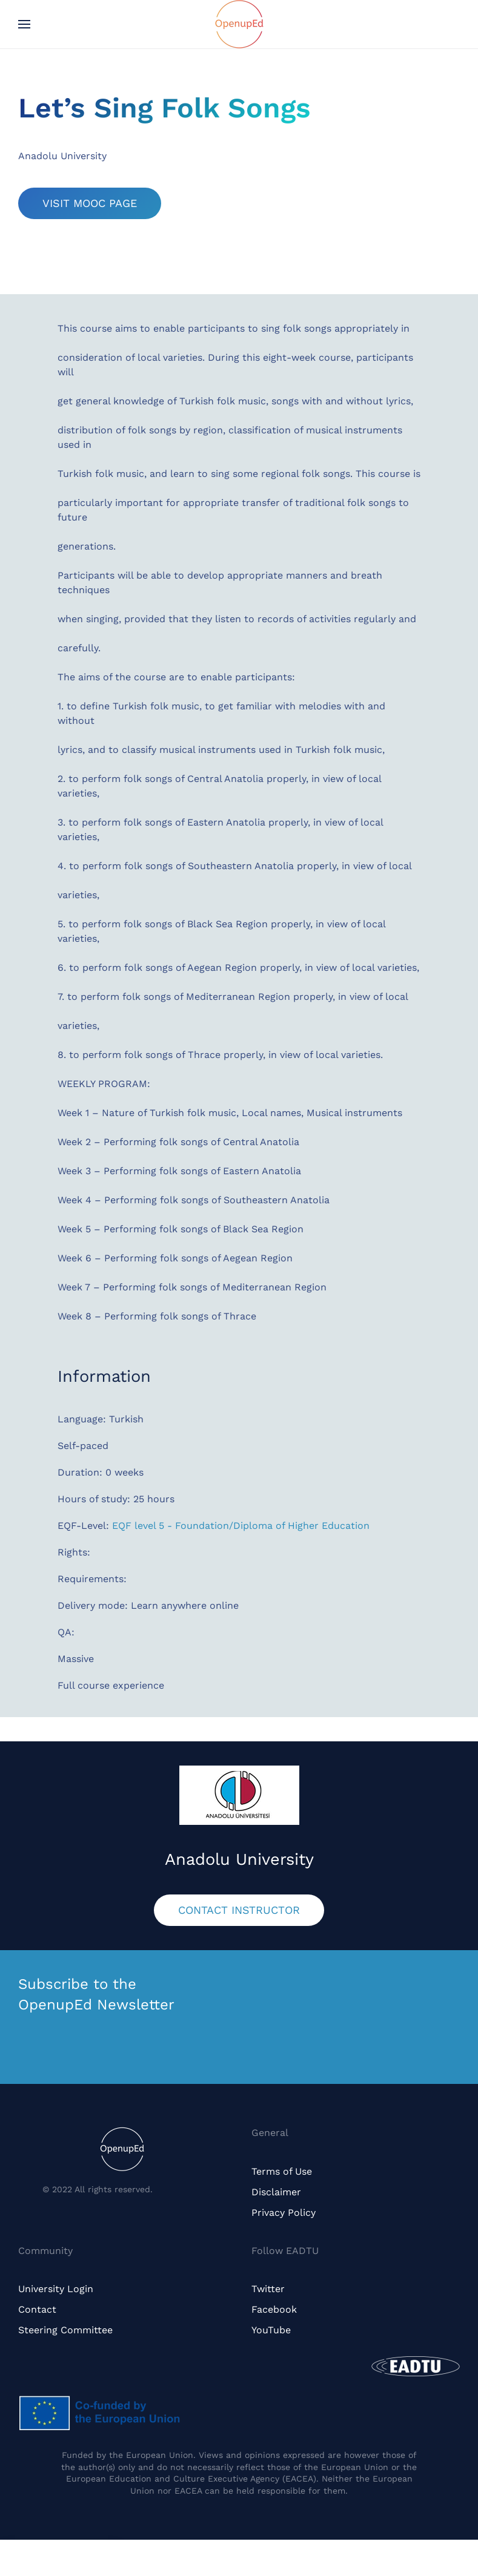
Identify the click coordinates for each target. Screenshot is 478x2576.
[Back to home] (239, 24)
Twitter (268, 2289)
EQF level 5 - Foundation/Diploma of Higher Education (241, 1525)
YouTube (271, 2330)
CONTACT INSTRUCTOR (239, 1910)
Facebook (274, 2309)
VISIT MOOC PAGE (89, 203)
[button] (24, 24)
